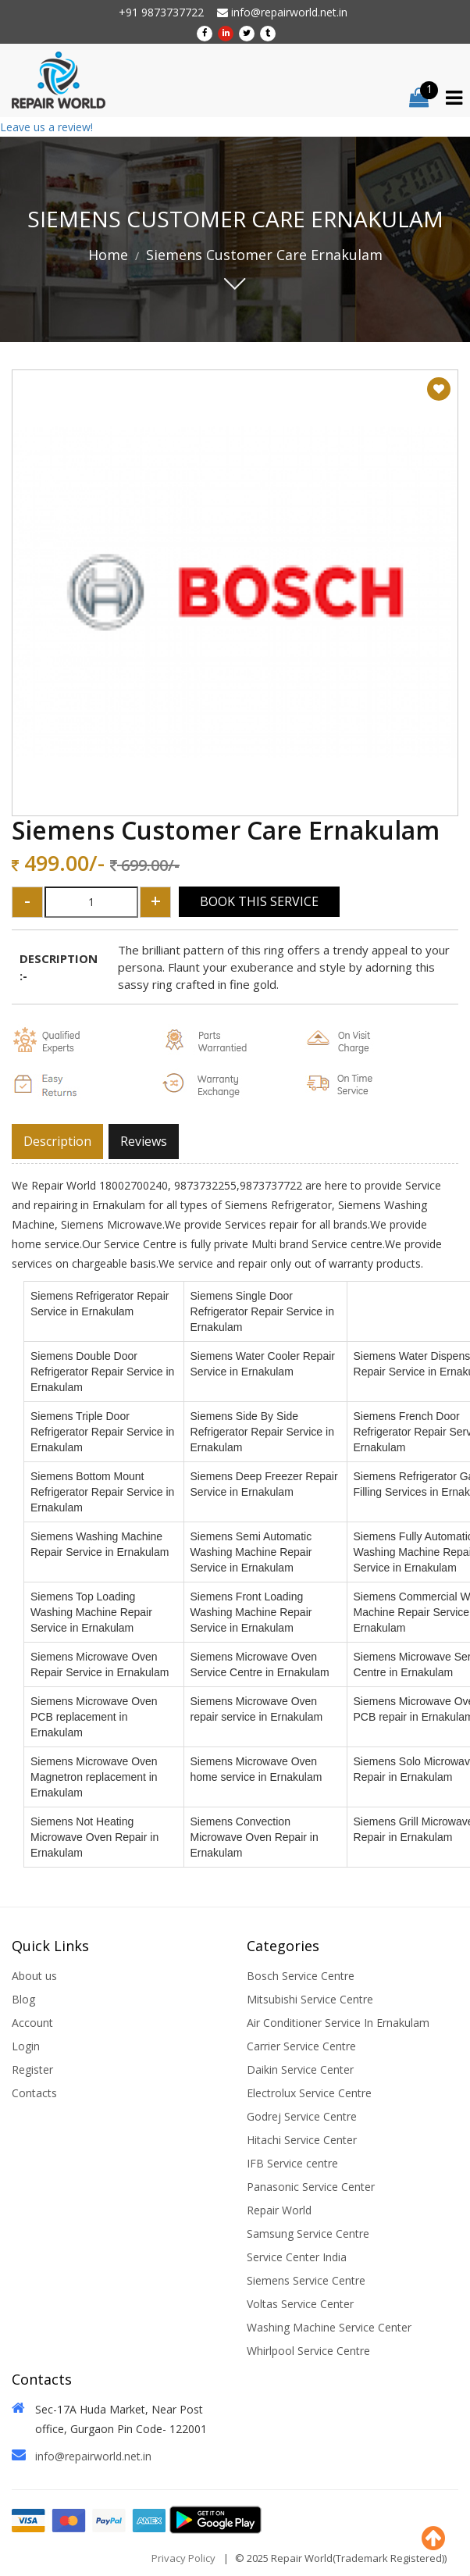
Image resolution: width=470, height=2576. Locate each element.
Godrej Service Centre (302, 2116)
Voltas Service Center (300, 2303)
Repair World (279, 2210)
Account (32, 2022)
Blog (23, 1999)
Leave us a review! (46, 127)
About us (34, 1975)
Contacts (34, 2092)
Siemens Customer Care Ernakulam (264, 254)
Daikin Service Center (300, 2069)
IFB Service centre (292, 2163)
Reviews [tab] (143, 1141)
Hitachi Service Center (302, 2139)
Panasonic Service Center (311, 2186)
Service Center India (297, 2257)
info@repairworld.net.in (282, 12)
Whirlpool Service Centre (308, 2350)
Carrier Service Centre (301, 2046)
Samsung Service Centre (308, 2233)
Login (26, 2046)
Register (32, 2069)
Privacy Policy (183, 2558)
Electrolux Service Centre (309, 2092)
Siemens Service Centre (306, 2280)
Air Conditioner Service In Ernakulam (338, 2022)
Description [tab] (57, 1141)
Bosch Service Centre (300, 1975)
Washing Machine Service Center (329, 2327)
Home (108, 254)
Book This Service (259, 901)
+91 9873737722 (161, 12)
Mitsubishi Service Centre (310, 1999)
